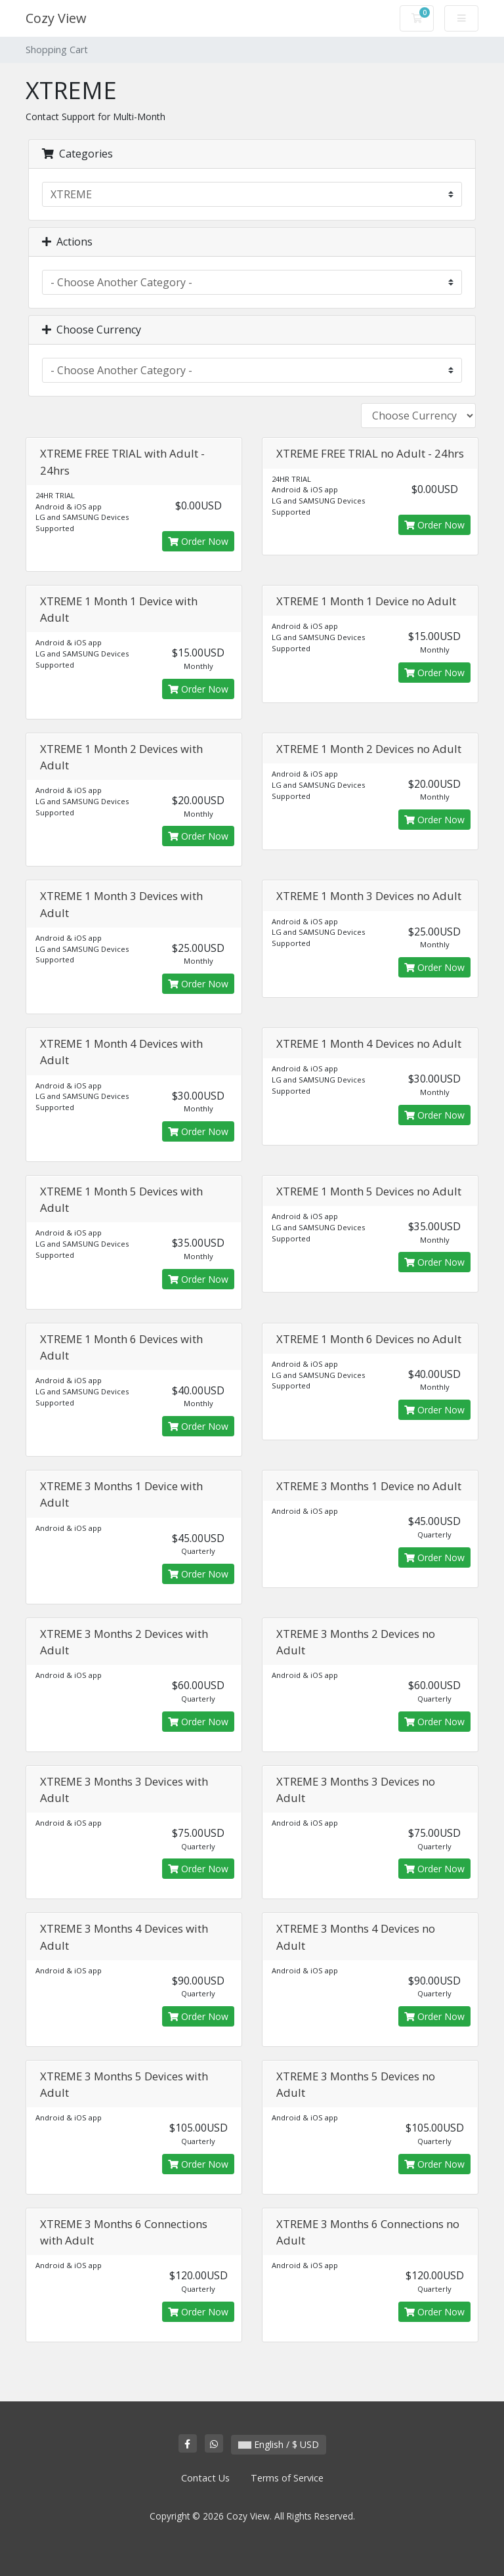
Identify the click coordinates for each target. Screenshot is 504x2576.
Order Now (198, 541)
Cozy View (56, 18)
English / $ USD (278, 2444)
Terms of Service (287, 2478)
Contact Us (205, 2478)
